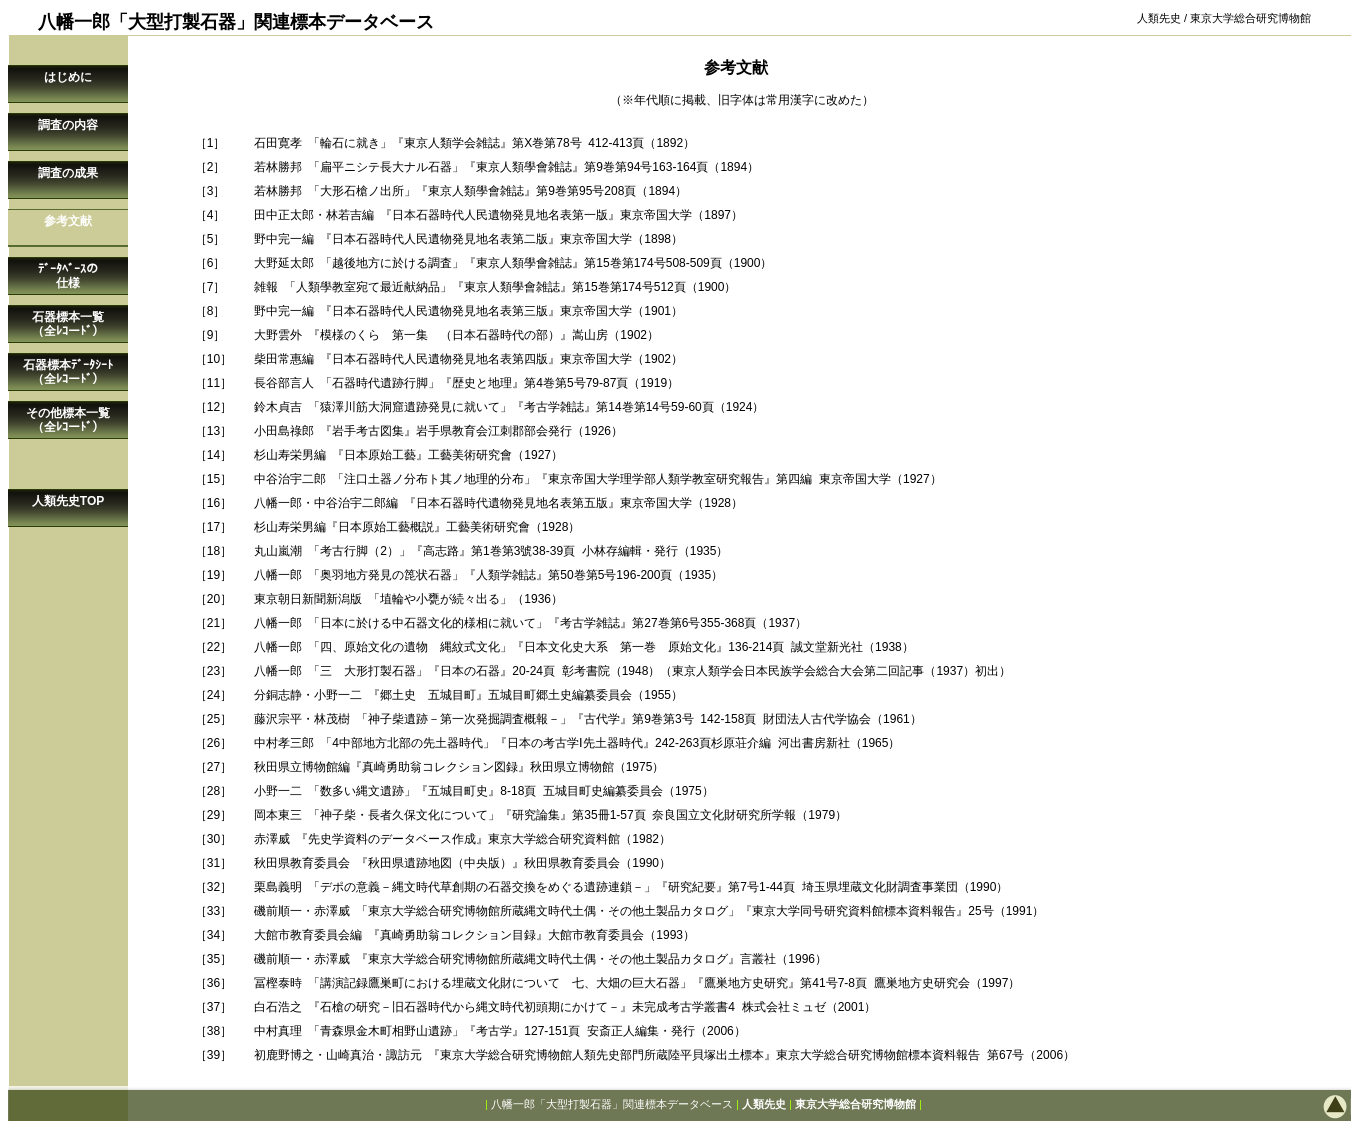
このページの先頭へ (1271, 1106)
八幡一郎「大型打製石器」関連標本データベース (612, 1104)
